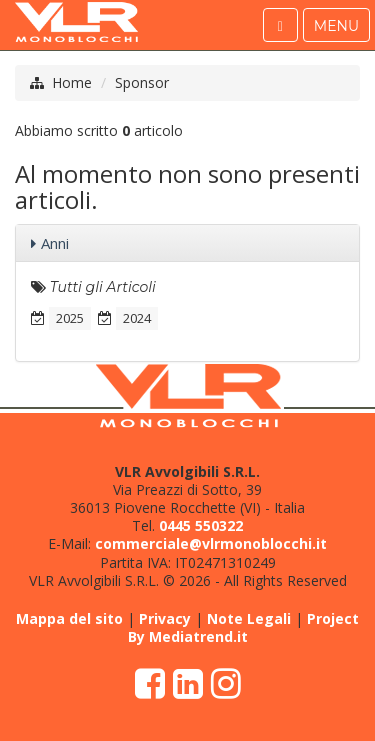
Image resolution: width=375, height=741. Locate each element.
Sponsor (142, 82)
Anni (55, 243)
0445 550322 (201, 525)
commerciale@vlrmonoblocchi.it (211, 543)
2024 (137, 318)
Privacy (165, 618)
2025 (70, 318)
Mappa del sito (69, 618)
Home (72, 82)
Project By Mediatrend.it (244, 627)
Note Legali (249, 618)
